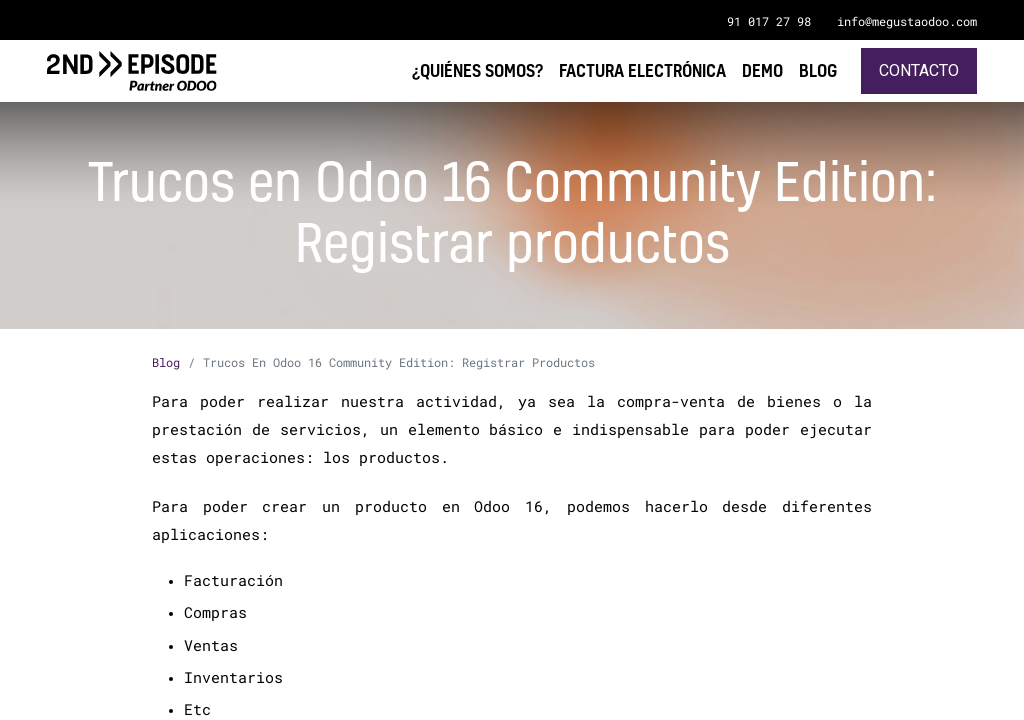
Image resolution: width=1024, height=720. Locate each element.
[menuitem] (818, 70)
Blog (166, 362)
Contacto (919, 70)
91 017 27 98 (769, 21)
